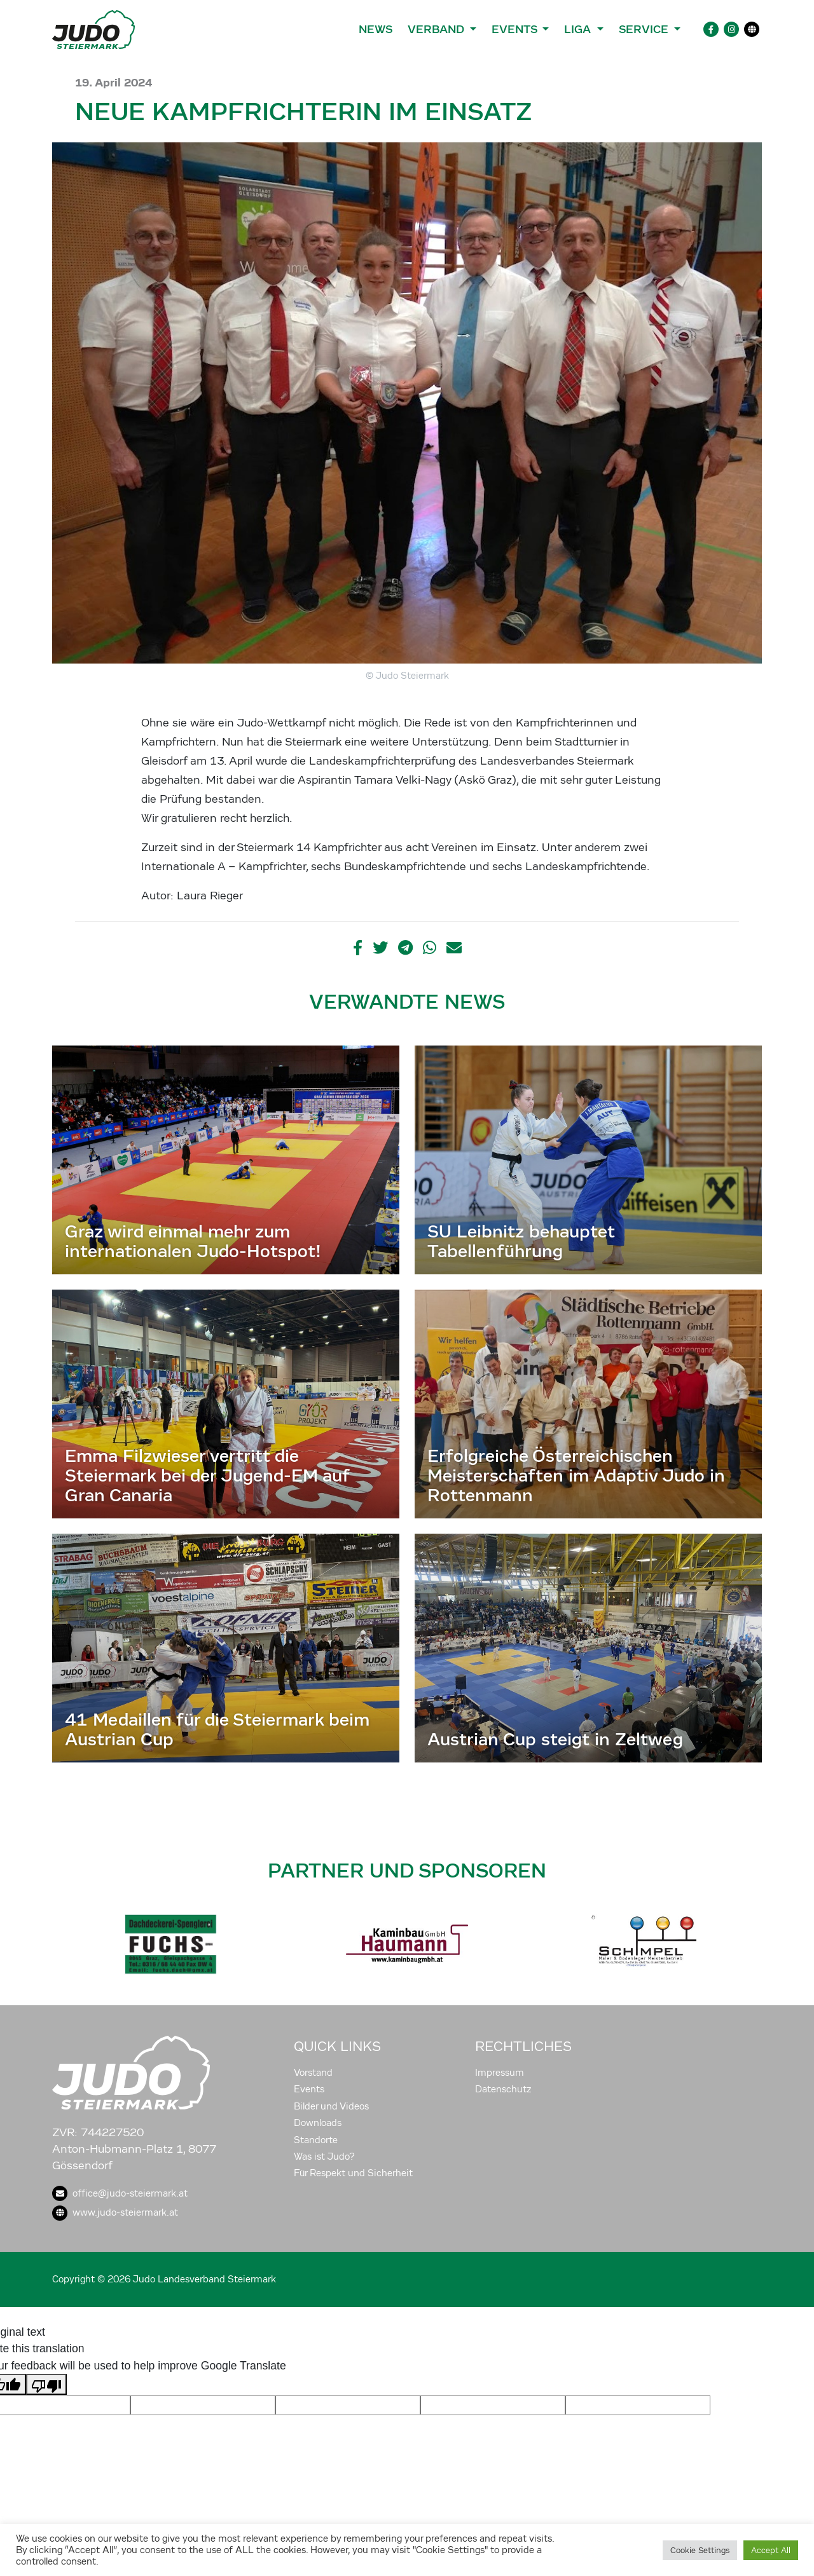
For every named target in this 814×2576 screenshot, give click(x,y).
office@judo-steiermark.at (120, 2193)
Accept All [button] (770, 2550)
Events (309, 2089)
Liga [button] (579, 29)
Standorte (316, 2140)
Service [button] (645, 29)
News (375, 29)
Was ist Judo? (324, 2156)
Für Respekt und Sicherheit (353, 2173)
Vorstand (313, 2072)
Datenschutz (503, 2089)
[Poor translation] (46, 2384)
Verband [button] (437, 29)
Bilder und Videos (331, 2106)
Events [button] (516, 29)
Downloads (317, 2123)
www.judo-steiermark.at (115, 2212)
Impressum (499, 2072)
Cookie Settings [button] (699, 2550)
